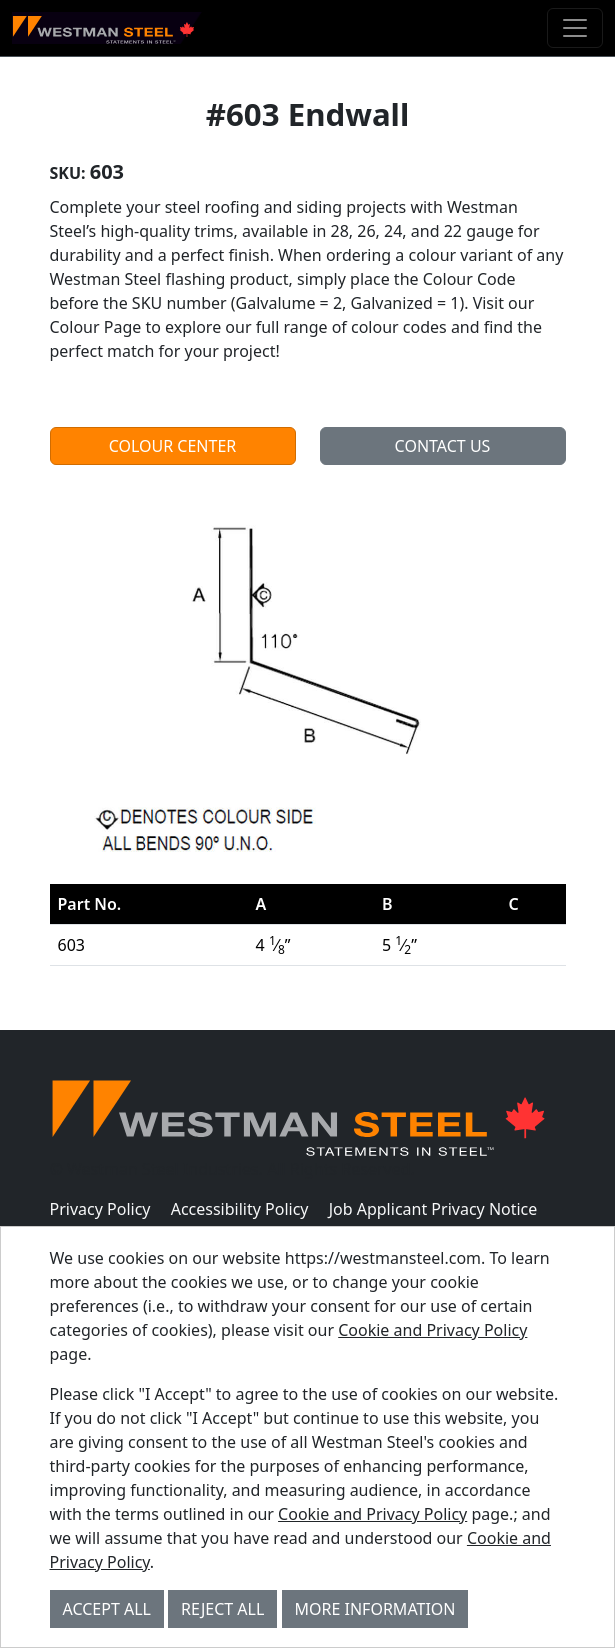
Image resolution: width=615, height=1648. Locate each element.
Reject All (222, 1609)
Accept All (107, 1609)
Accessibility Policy (240, 1209)
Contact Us (443, 446)
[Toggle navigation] (575, 28)
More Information (375, 1609)
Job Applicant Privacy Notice (433, 1209)
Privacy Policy (100, 1209)
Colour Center (173, 446)
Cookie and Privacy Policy (432, 1330)
